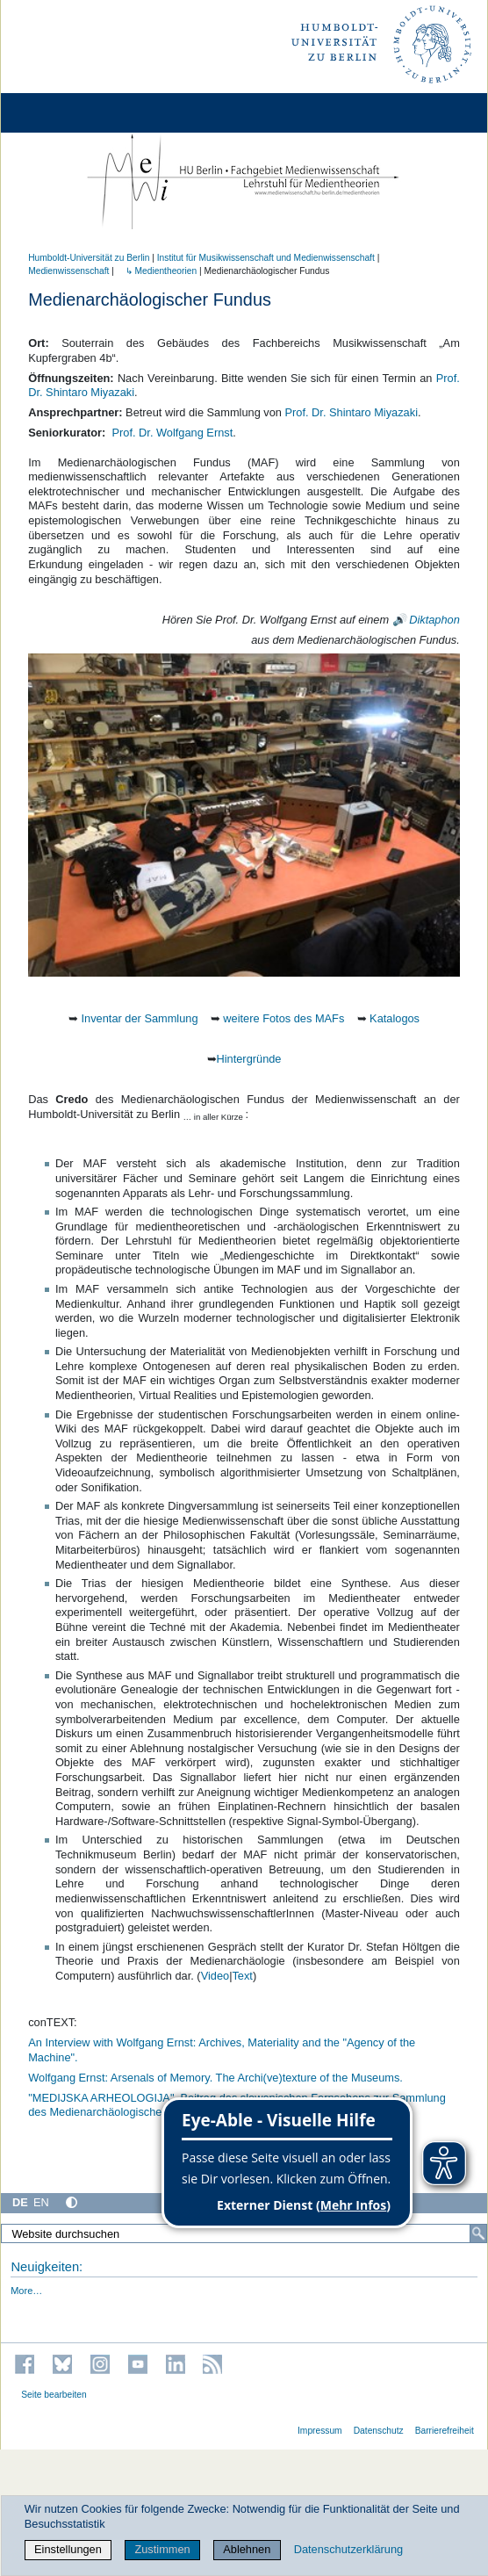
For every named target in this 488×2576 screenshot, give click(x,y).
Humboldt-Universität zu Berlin (88, 258)
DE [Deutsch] (20, 2202)
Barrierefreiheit (444, 2430)
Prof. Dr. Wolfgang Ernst (172, 432)
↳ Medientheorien (157, 271)
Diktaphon (434, 619)
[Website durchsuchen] (244, 2233)
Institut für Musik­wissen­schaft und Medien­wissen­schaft (266, 258)
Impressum (320, 2430)
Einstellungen (68, 2549)
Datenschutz (379, 2430)
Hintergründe (249, 1058)
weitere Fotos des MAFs (283, 1018)
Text (242, 1975)
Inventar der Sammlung (140, 1018)
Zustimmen (162, 2549)
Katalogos (395, 1018)
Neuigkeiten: (47, 2267)
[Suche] (478, 2233)
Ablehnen (246, 2549)
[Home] (63, 113)
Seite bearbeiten (54, 2394)
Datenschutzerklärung (348, 2549)
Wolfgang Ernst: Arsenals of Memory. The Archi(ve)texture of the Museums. (215, 2077)
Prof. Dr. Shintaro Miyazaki (351, 412)
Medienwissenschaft (68, 271)
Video (215, 1975)
